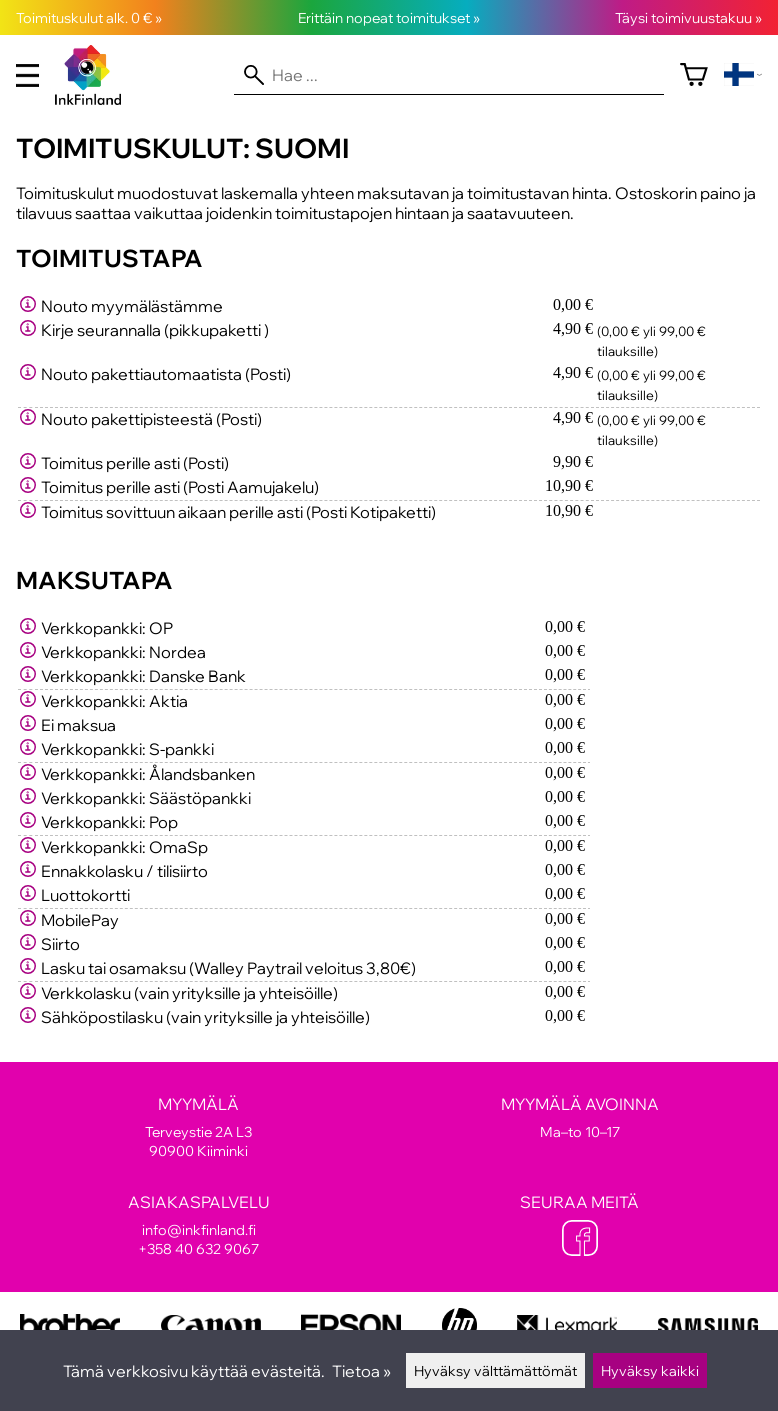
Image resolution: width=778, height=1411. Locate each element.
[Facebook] (580, 1240)
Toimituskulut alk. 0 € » (89, 17)
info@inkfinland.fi (199, 1229)
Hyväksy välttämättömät (495, 1370)
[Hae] (449, 75)
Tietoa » (361, 1371)
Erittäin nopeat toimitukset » (389, 17)
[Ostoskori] (694, 75)
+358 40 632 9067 (198, 1248)
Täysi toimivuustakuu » (688, 17)
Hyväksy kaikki (650, 1370)
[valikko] (27, 75)
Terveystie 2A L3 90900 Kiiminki (198, 1127)
